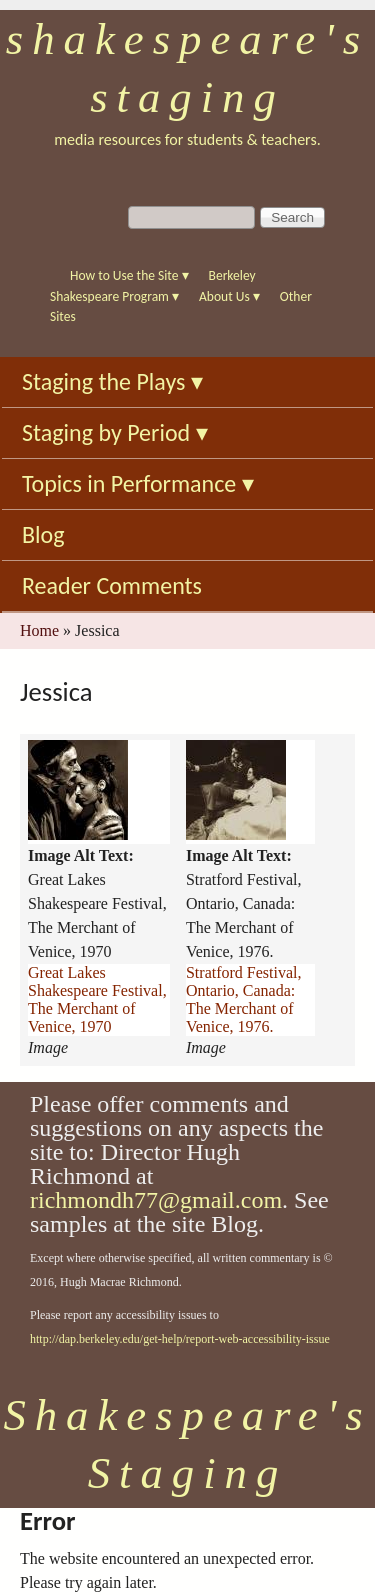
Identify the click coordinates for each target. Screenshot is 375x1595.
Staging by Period (115, 432)
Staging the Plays (112, 381)
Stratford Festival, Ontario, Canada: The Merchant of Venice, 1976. (244, 999)
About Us (229, 296)
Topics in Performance (138, 483)
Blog (43, 534)
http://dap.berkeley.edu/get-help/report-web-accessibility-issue (180, 1339)
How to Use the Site (129, 275)
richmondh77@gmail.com (156, 1200)
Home (39, 630)
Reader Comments (112, 585)
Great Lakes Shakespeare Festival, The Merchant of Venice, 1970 (97, 999)
